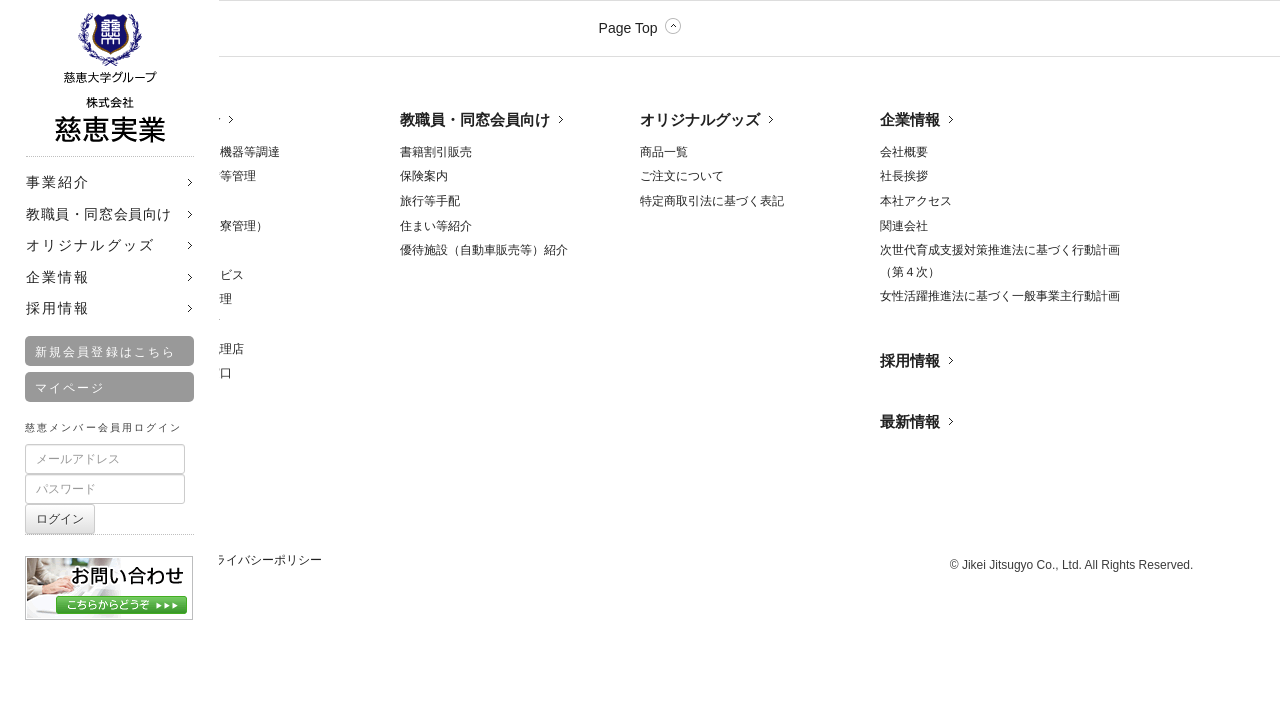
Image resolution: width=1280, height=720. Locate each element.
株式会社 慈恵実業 (110, 77)
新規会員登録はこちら (105, 352)
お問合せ (109, 580)
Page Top (628, 28)
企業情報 (910, 119)
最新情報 (910, 421)
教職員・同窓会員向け (475, 119)
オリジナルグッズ (700, 119)
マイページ (70, 388)
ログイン (60, 519)
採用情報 (910, 360)
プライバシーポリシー (262, 560)
